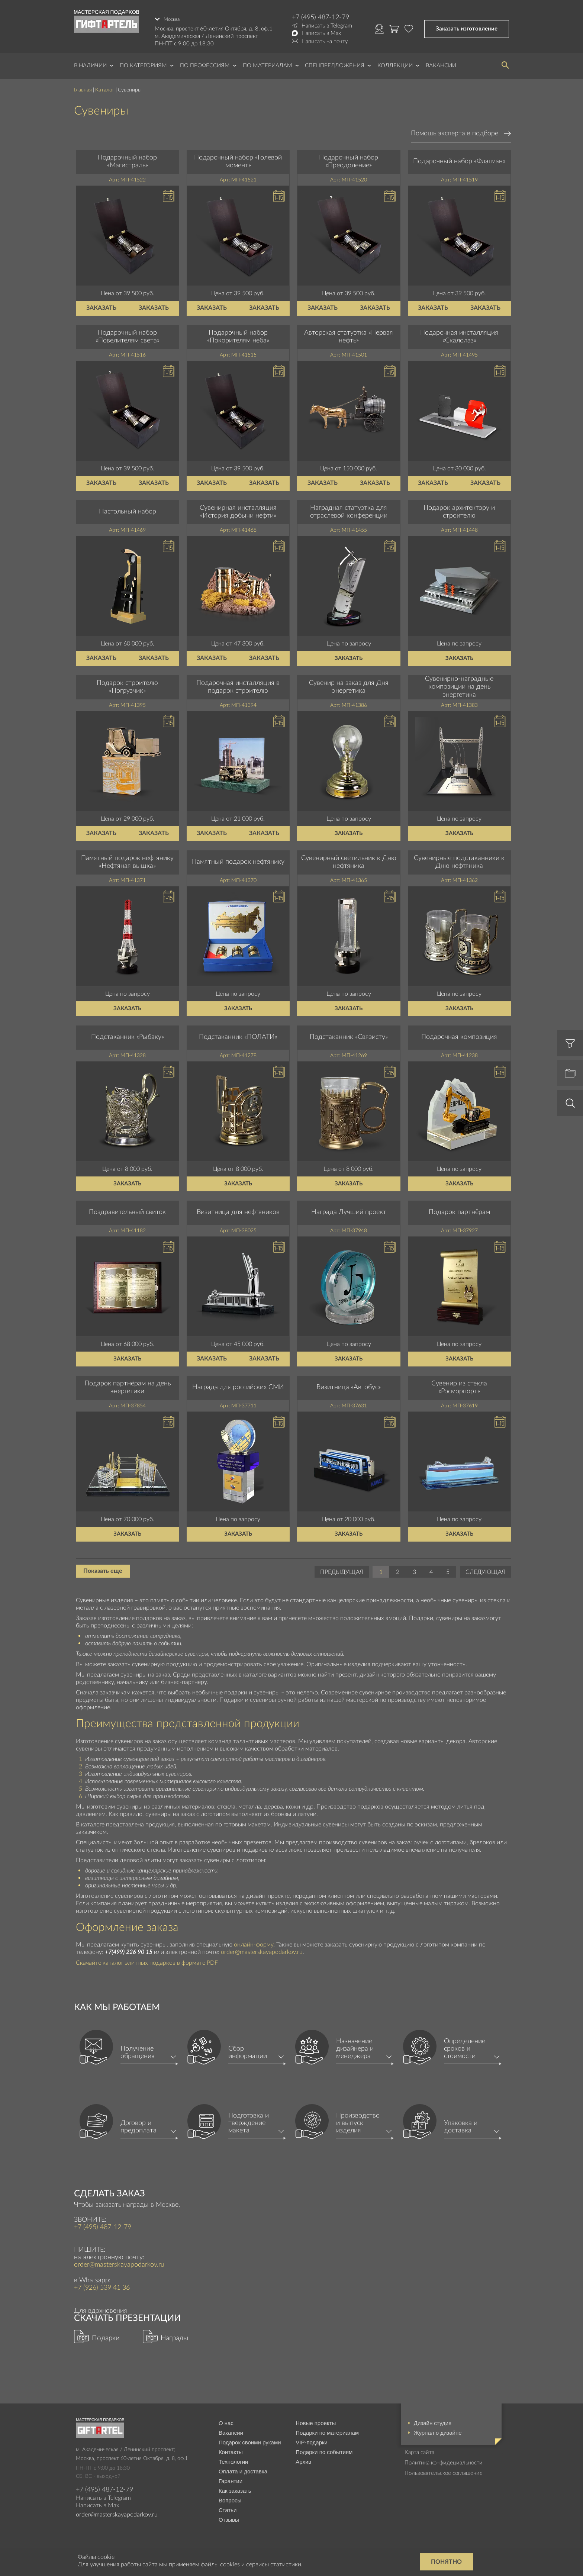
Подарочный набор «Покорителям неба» (238, 333)
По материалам (267, 63)
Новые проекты (316, 2420)
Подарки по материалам (327, 2430)
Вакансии (441, 63)
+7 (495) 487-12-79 (320, 17)
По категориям (143, 63)
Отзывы (229, 2517)
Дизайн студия (432, 2420)
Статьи (228, 2507)
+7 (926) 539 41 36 (102, 2285)
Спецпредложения (334, 63)
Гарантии (230, 2478)
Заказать (101, 305)
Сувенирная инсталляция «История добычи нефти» (238, 509)
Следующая (485, 1569)
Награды (174, 2335)
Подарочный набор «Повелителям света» (128, 333)
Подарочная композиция (459, 1034)
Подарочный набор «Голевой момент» (238, 158)
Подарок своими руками (250, 2439)
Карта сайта (419, 2449)
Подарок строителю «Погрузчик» (127, 684)
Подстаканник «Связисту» (349, 1034)
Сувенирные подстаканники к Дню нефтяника (459, 859)
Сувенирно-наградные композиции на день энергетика (459, 684)
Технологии (233, 2459)
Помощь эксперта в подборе (454, 130)
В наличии (90, 63)
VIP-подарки (312, 2439)
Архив (303, 2459)
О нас (226, 2420)
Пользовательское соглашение (444, 2470)
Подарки (106, 2335)
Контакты (231, 2449)
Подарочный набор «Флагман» (459, 158)
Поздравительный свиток (127, 1209)
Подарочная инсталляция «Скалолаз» (459, 333)
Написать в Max (321, 33)
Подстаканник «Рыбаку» (127, 1034)
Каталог (105, 87)
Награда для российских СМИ (238, 1384)
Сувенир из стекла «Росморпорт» (459, 1384)
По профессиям (205, 63)
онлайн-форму (253, 1942)
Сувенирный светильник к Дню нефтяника (348, 859)
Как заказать (235, 2488)
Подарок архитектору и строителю (459, 509)
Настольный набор (127, 509)
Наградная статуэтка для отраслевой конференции (348, 509)
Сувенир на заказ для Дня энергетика (349, 684)
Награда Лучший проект (348, 1209)
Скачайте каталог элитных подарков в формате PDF (147, 1960)
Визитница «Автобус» (348, 1384)
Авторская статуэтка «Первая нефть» (348, 333)
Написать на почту (325, 41)
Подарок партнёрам (459, 1209)
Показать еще (102, 1568)
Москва (173, 17)
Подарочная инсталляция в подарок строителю (238, 684)
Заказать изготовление (466, 27)
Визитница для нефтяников (238, 1209)
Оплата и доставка (243, 2468)
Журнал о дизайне (438, 2430)
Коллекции (395, 63)
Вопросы (230, 2497)
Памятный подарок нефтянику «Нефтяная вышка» (127, 859)
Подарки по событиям (324, 2449)
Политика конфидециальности (444, 2460)
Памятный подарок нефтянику (238, 859)
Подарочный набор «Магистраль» (127, 158)
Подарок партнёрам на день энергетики (127, 1384)
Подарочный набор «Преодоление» (348, 158)
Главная (83, 87)
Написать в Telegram (327, 26)
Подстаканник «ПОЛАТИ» (238, 1034)
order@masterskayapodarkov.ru (262, 1949)
